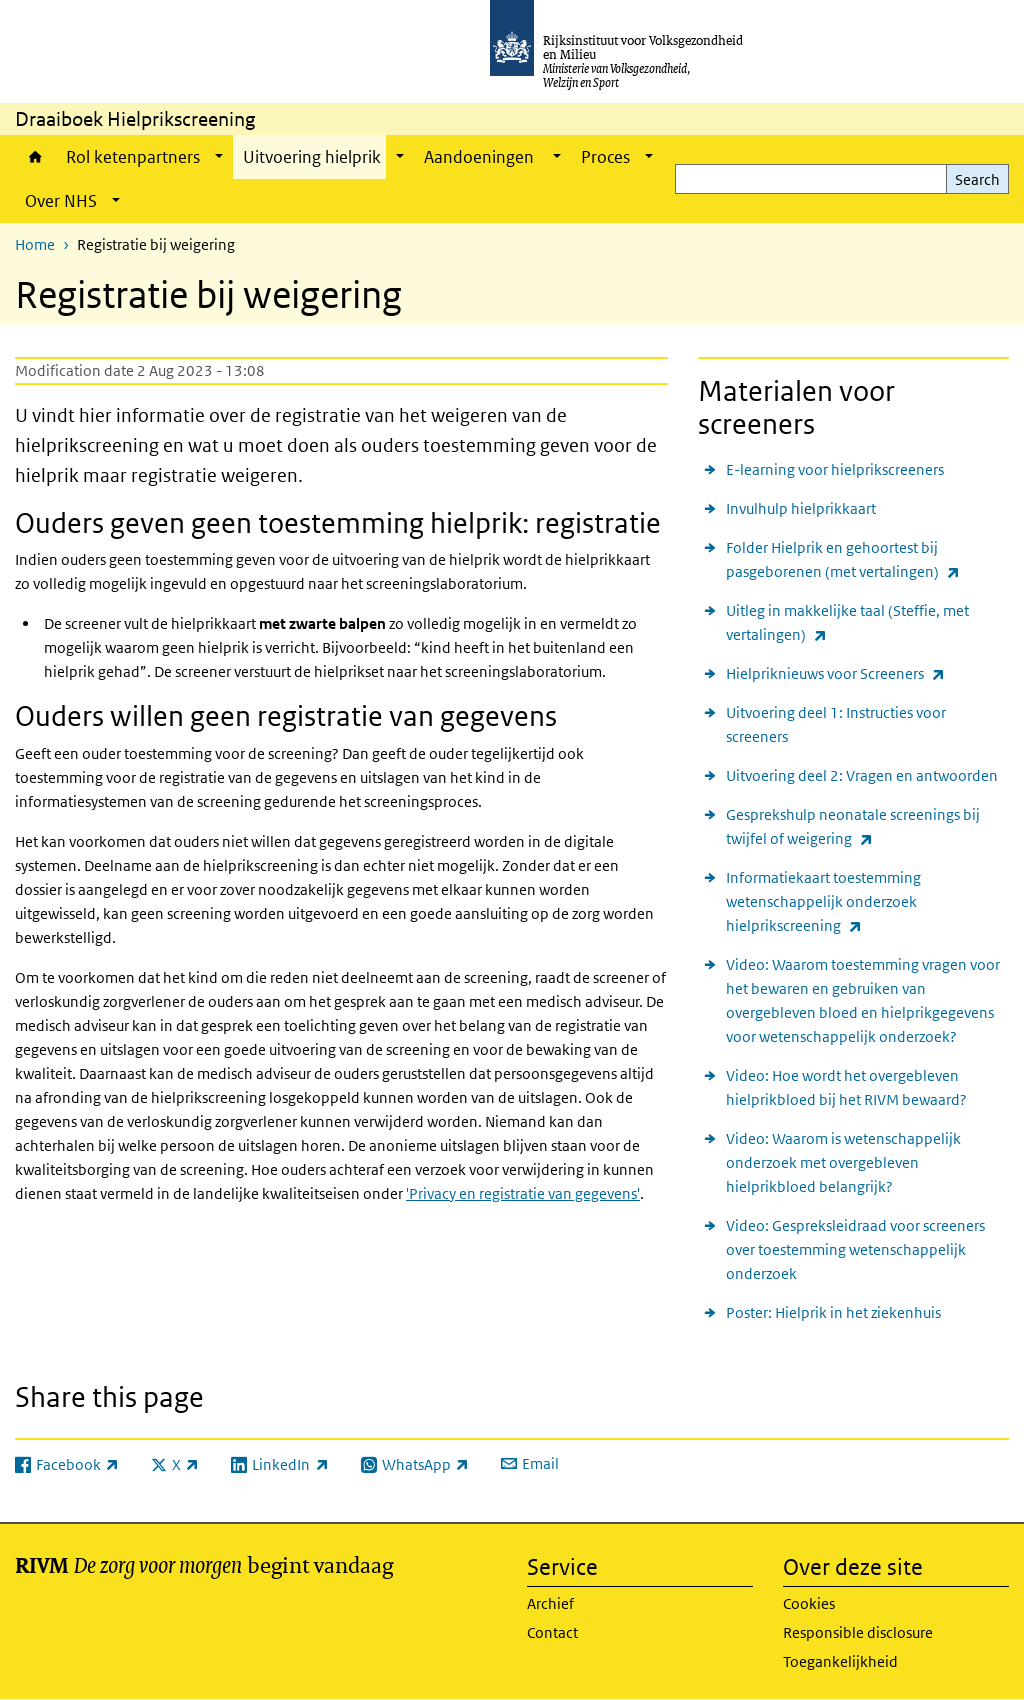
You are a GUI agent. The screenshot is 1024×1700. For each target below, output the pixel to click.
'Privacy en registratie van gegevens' (523, 1193)
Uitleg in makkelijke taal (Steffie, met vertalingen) (847, 624)
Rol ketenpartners (133, 157)
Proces (605, 157)
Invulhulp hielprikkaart (801, 508)
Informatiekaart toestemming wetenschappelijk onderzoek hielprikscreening (846, 903)
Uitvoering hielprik (312, 157)
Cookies (809, 1603)
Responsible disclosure (858, 1632)
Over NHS (61, 201)
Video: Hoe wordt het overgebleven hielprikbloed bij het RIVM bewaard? (846, 1087)
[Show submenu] (219, 157)
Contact (552, 1632)
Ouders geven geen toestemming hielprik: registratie (338, 523)
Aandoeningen (480, 157)
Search (977, 179)
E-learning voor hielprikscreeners (835, 469)
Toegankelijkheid (840, 1661)
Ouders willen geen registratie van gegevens (286, 716)
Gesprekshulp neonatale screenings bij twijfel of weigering (853, 828)
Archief (550, 1603)
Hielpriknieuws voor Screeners (835, 673)
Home (35, 157)
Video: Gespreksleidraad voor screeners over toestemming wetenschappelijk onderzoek (855, 1249)
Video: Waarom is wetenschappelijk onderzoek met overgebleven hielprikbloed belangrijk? (843, 1162)
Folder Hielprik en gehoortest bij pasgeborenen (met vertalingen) (867, 561)
